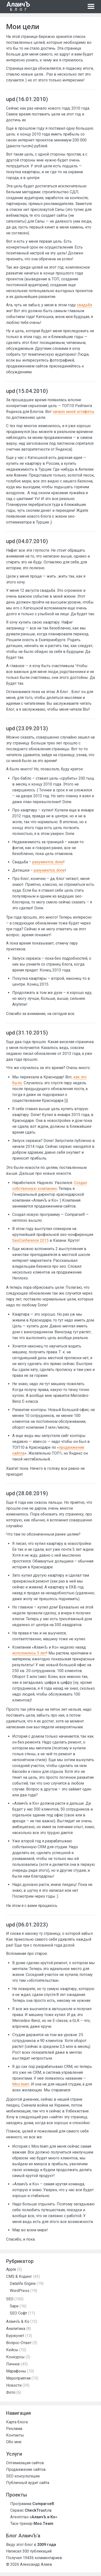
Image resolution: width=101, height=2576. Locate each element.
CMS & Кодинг (19, 2276)
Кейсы (12, 2350)
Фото (10, 2392)
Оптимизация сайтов (25, 2463)
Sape (14, 2306)
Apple (11, 2269)
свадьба (84, 305)
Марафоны (16, 2371)
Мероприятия (18, 2378)
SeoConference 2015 (30, 1240)
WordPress (19, 2290)
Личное (13, 2364)
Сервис (30, 2510)
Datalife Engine (23, 2283)
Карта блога (17, 2422)
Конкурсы (15, 2357)
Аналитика (15, 2328)
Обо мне (14, 2441)
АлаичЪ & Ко (17, 2321)
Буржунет (15, 2335)
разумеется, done (47, 862)
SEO (9, 2299)
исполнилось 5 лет (29, 1653)
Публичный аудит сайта (27, 2482)
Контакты (15, 2435)
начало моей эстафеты (73, 411)
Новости (14, 2385)
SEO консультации (23, 2476)
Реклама (14, 2428)
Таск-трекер (31, 2523)
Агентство (33, 2517)
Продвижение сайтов (26, 2469)
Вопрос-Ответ (19, 2342)
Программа (32, 2503)
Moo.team (20, 2084)
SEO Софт (18, 2313)
